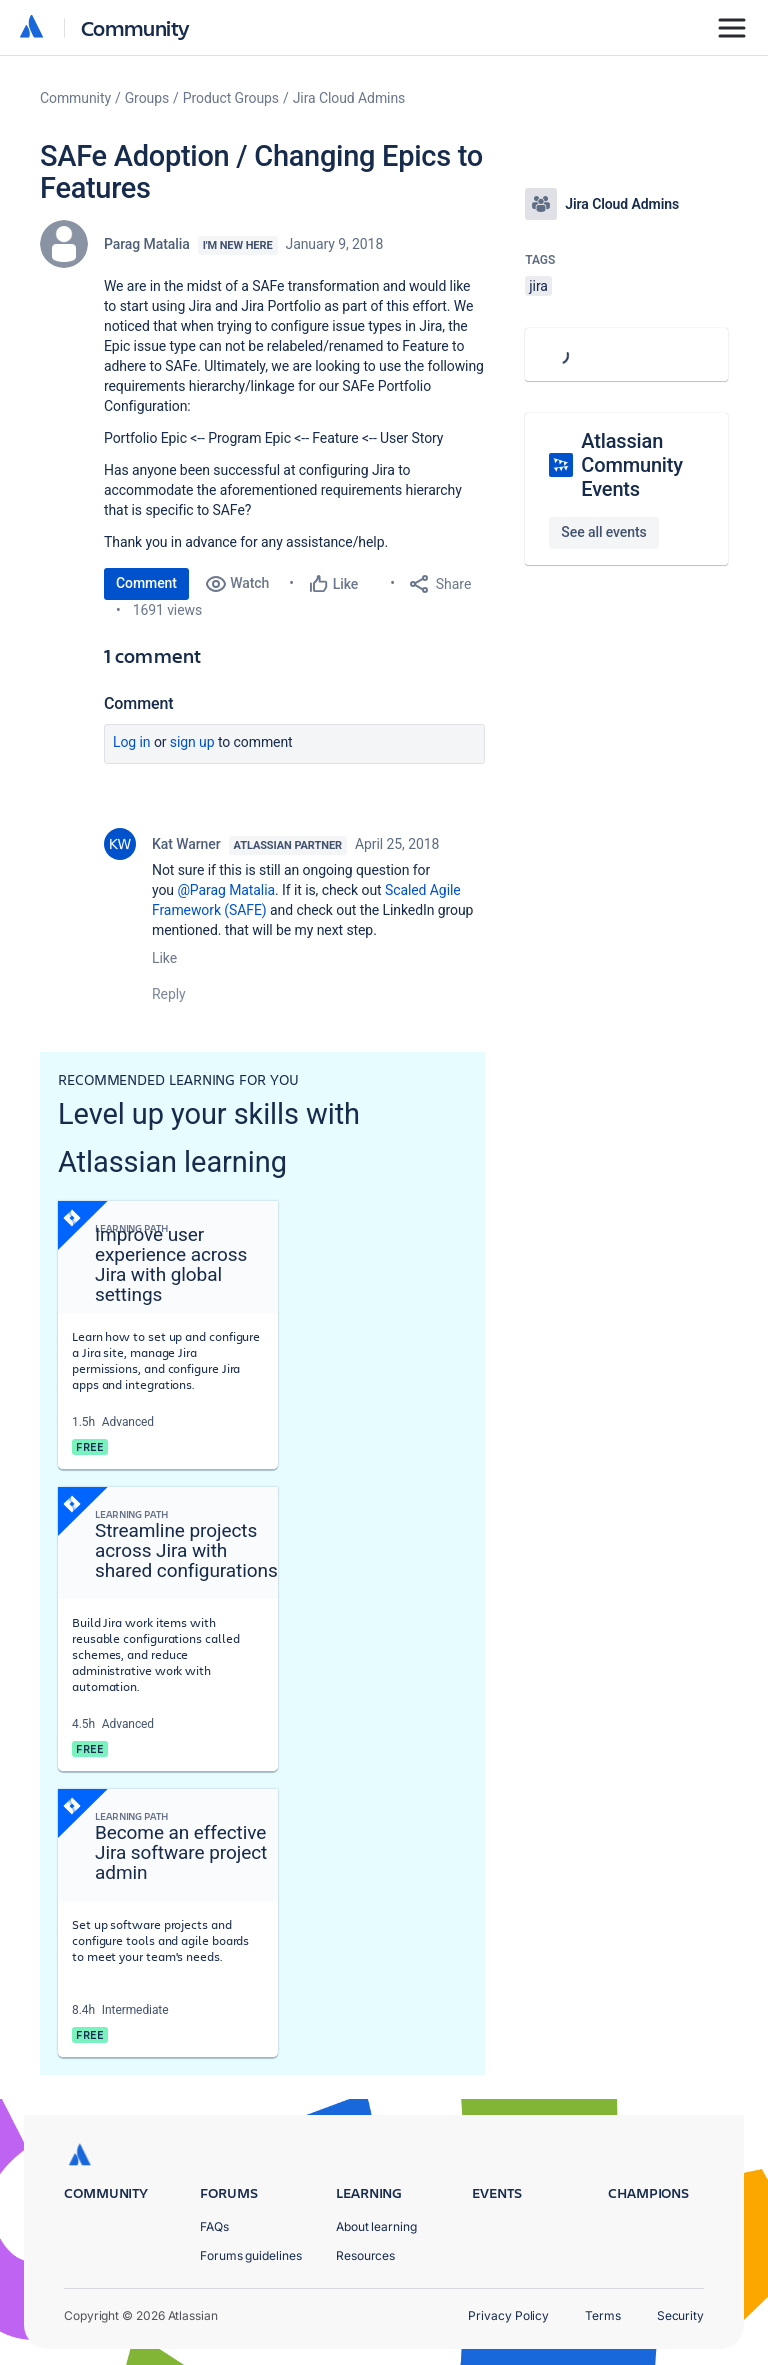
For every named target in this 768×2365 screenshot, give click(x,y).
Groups (147, 98)
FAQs (214, 2226)
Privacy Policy (508, 2315)
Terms (603, 2315)
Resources (365, 2255)
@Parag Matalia (226, 890)
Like (164, 958)
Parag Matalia (147, 244)
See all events (603, 532)
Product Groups (231, 98)
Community (135, 27)
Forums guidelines (251, 2255)
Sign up (192, 742)
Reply (169, 994)
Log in (132, 742)
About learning (376, 2226)
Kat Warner (186, 844)
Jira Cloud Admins (349, 98)
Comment (146, 583)
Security (680, 2315)
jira (538, 286)
